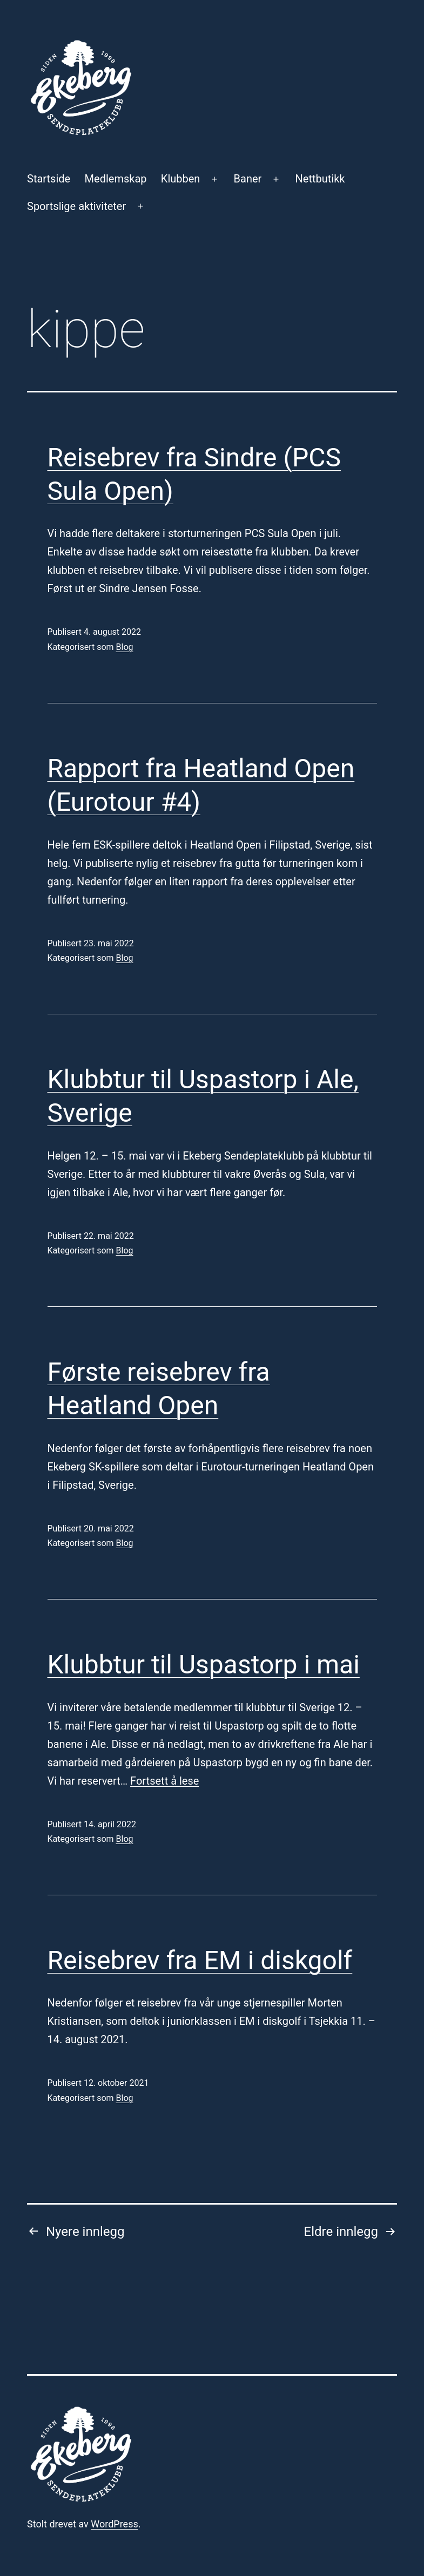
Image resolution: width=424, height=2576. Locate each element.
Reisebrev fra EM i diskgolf (200, 1960)
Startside (48, 178)
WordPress (114, 2524)
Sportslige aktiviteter (76, 206)
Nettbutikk (320, 178)
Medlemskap (116, 178)
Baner (248, 178)
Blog (124, 647)
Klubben (180, 178)
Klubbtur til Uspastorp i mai (204, 1664)
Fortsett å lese (164, 1780)
